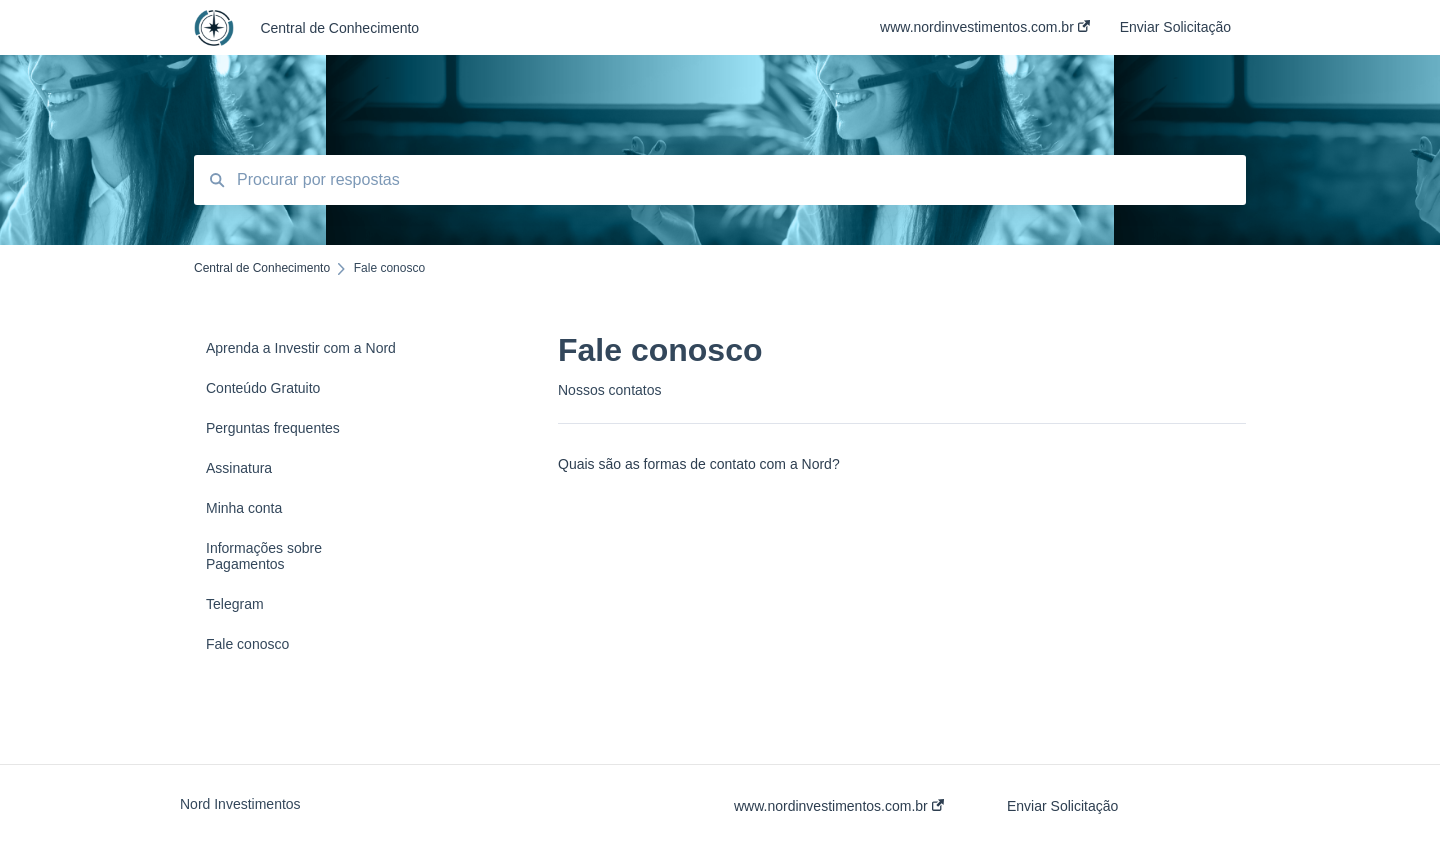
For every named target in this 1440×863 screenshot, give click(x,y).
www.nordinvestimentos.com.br (839, 806)
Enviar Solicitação (1062, 806)
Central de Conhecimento (339, 28)
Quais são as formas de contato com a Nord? (699, 464)
